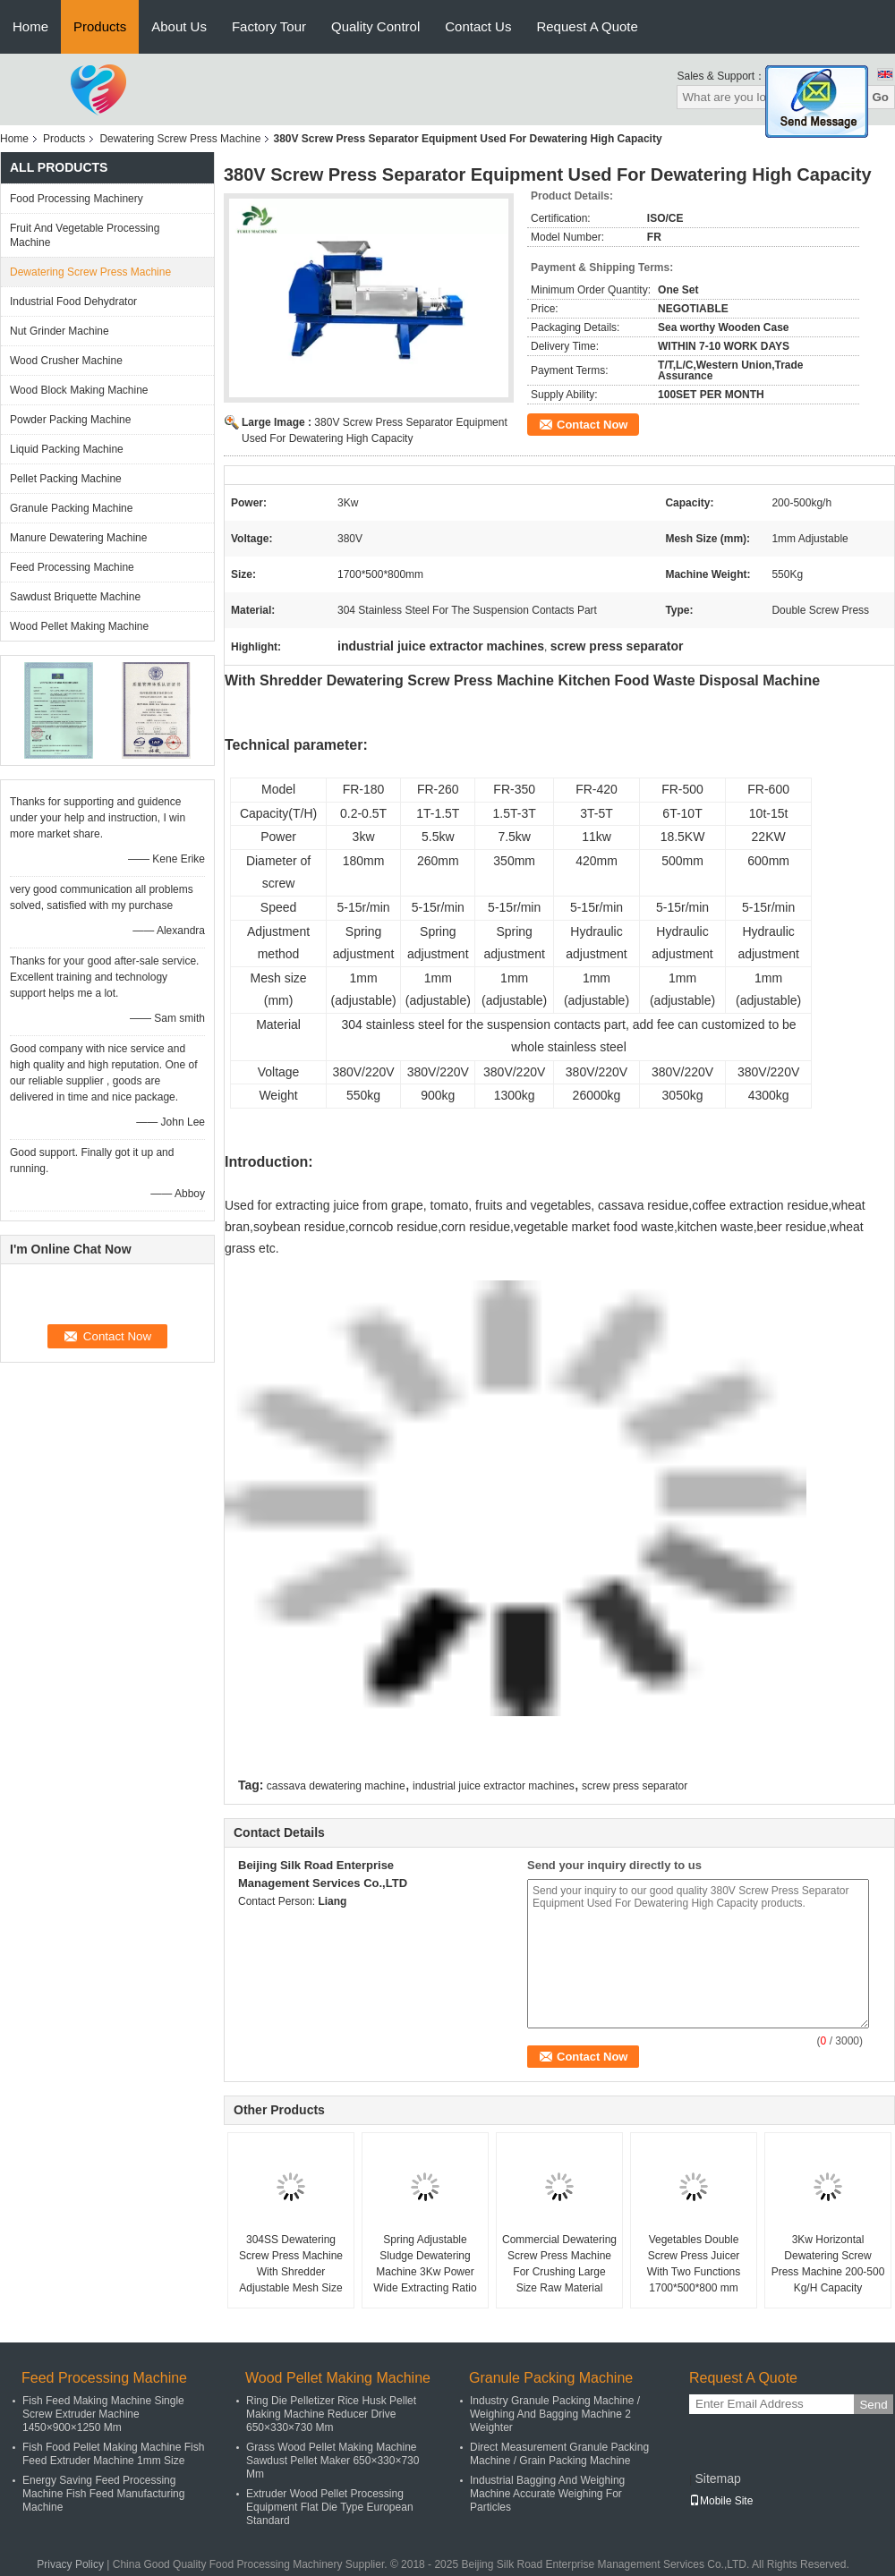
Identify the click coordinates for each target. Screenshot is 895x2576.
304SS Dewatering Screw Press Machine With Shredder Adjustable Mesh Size (291, 2263)
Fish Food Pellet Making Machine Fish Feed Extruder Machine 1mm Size (113, 2454)
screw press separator (634, 1786)
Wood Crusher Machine (66, 360)
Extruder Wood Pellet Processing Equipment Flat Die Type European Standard (329, 2507)
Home (30, 26)
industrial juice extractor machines (494, 1786)
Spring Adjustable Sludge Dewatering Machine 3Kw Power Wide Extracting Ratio (424, 2263)
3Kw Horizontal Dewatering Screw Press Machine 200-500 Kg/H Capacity (828, 2263)
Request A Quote (586, 26)
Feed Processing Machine (72, 567)
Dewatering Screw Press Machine (179, 138)
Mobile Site (721, 2501)
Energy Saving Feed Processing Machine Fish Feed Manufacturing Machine (103, 2493)
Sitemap (717, 2478)
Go (880, 97)
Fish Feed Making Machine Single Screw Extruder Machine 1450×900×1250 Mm (103, 2414)
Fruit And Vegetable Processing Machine (84, 235)
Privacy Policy (70, 2564)
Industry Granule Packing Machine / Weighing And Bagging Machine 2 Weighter (555, 2414)
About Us (179, 26)
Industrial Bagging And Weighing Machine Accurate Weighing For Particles (547, 2493)
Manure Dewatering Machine (78, 537)
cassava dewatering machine (336, 1786)
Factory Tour (269, 26)
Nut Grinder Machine (59, 331)
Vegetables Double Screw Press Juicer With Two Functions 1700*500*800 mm (693, 2263)
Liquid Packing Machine (67, 449)
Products (99, 26)
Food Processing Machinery (76, 198)
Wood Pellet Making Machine (79, 626)
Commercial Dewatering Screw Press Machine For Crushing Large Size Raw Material (559, 2263)
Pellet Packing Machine (66, 478)
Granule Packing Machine (71, 508)
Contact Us (478, 26)
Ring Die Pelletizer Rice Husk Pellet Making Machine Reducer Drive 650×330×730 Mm (331, 2414)
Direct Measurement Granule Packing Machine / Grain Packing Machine (559, 2454)
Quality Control (375, 26)
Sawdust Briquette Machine (75, 597)
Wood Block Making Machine (79, 390)
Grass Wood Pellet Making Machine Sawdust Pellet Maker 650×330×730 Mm (332, 2460)
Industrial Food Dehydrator (73, 301)
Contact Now (592, 424)
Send (873, 2404)
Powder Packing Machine (70, 419)
